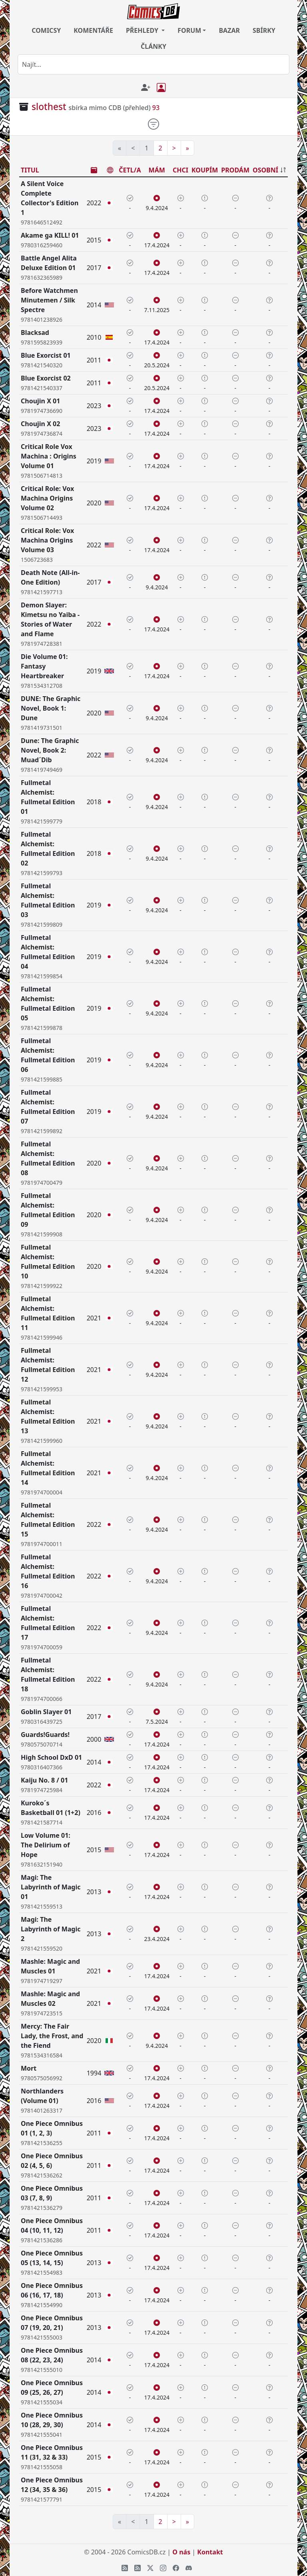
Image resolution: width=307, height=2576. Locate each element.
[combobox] (153, 64)
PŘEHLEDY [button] (143, 30)
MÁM (157, 170)
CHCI (180, 170)
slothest (49, 106)
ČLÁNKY (153, 46)
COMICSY (46, 30)
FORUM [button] (189, 30)
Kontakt (210, 2552)
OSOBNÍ (265, 170)
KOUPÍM (204, 170)
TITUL (30, 170)
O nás (181, 2552)
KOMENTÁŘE (93, 30)
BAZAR (229, 30)
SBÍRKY (264, 30)
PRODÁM (235, 170)
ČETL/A (130, 170)
